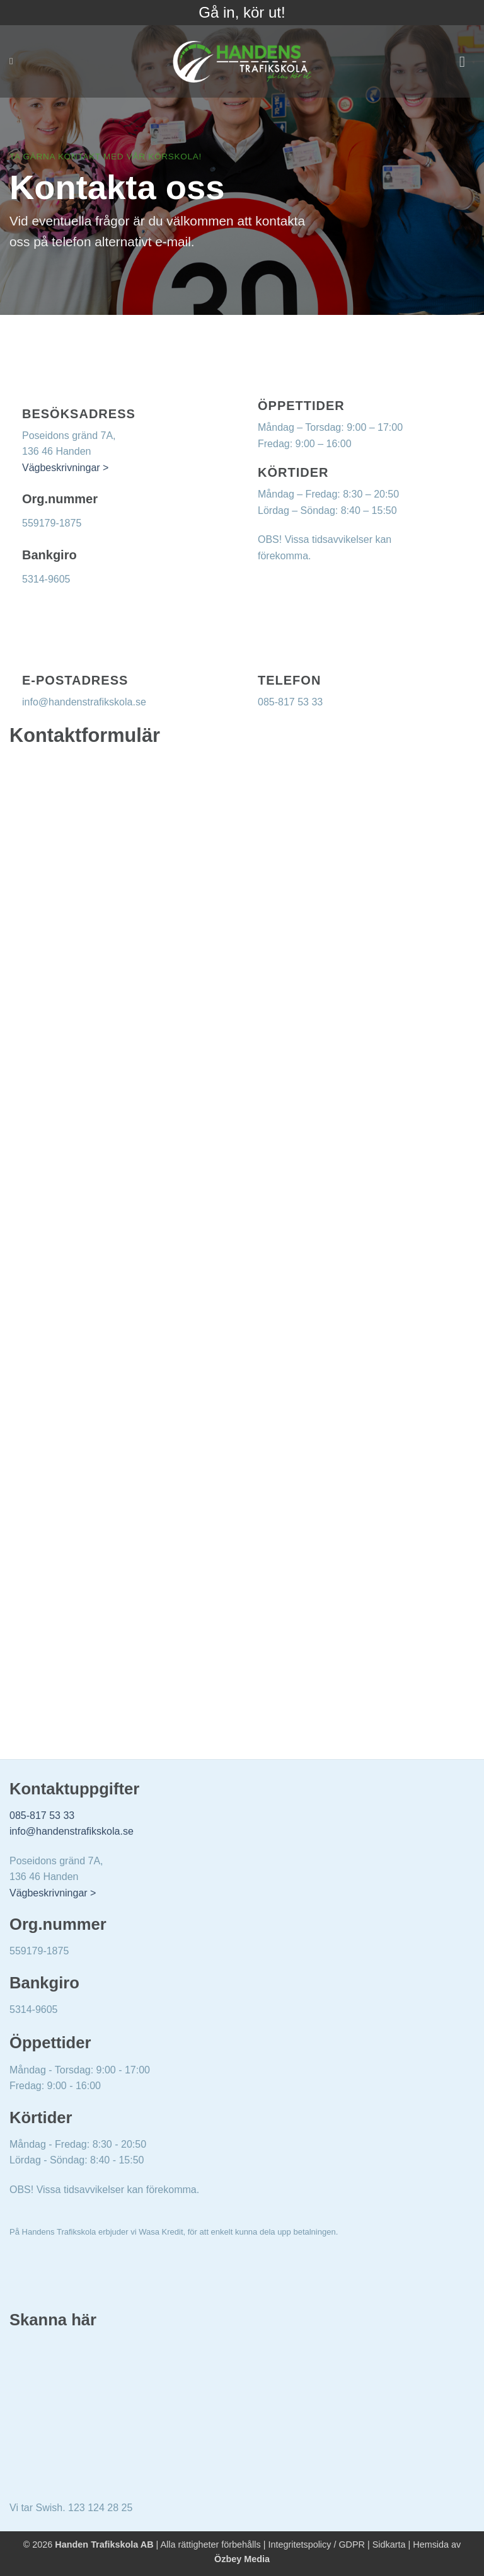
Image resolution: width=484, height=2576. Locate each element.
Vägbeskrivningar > (65, 467)
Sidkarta (389, 2544)
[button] (467, 61)
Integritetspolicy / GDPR (316, 2544)
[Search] (14, 61)
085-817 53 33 (41, 1815)
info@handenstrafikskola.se (71, 1831)
